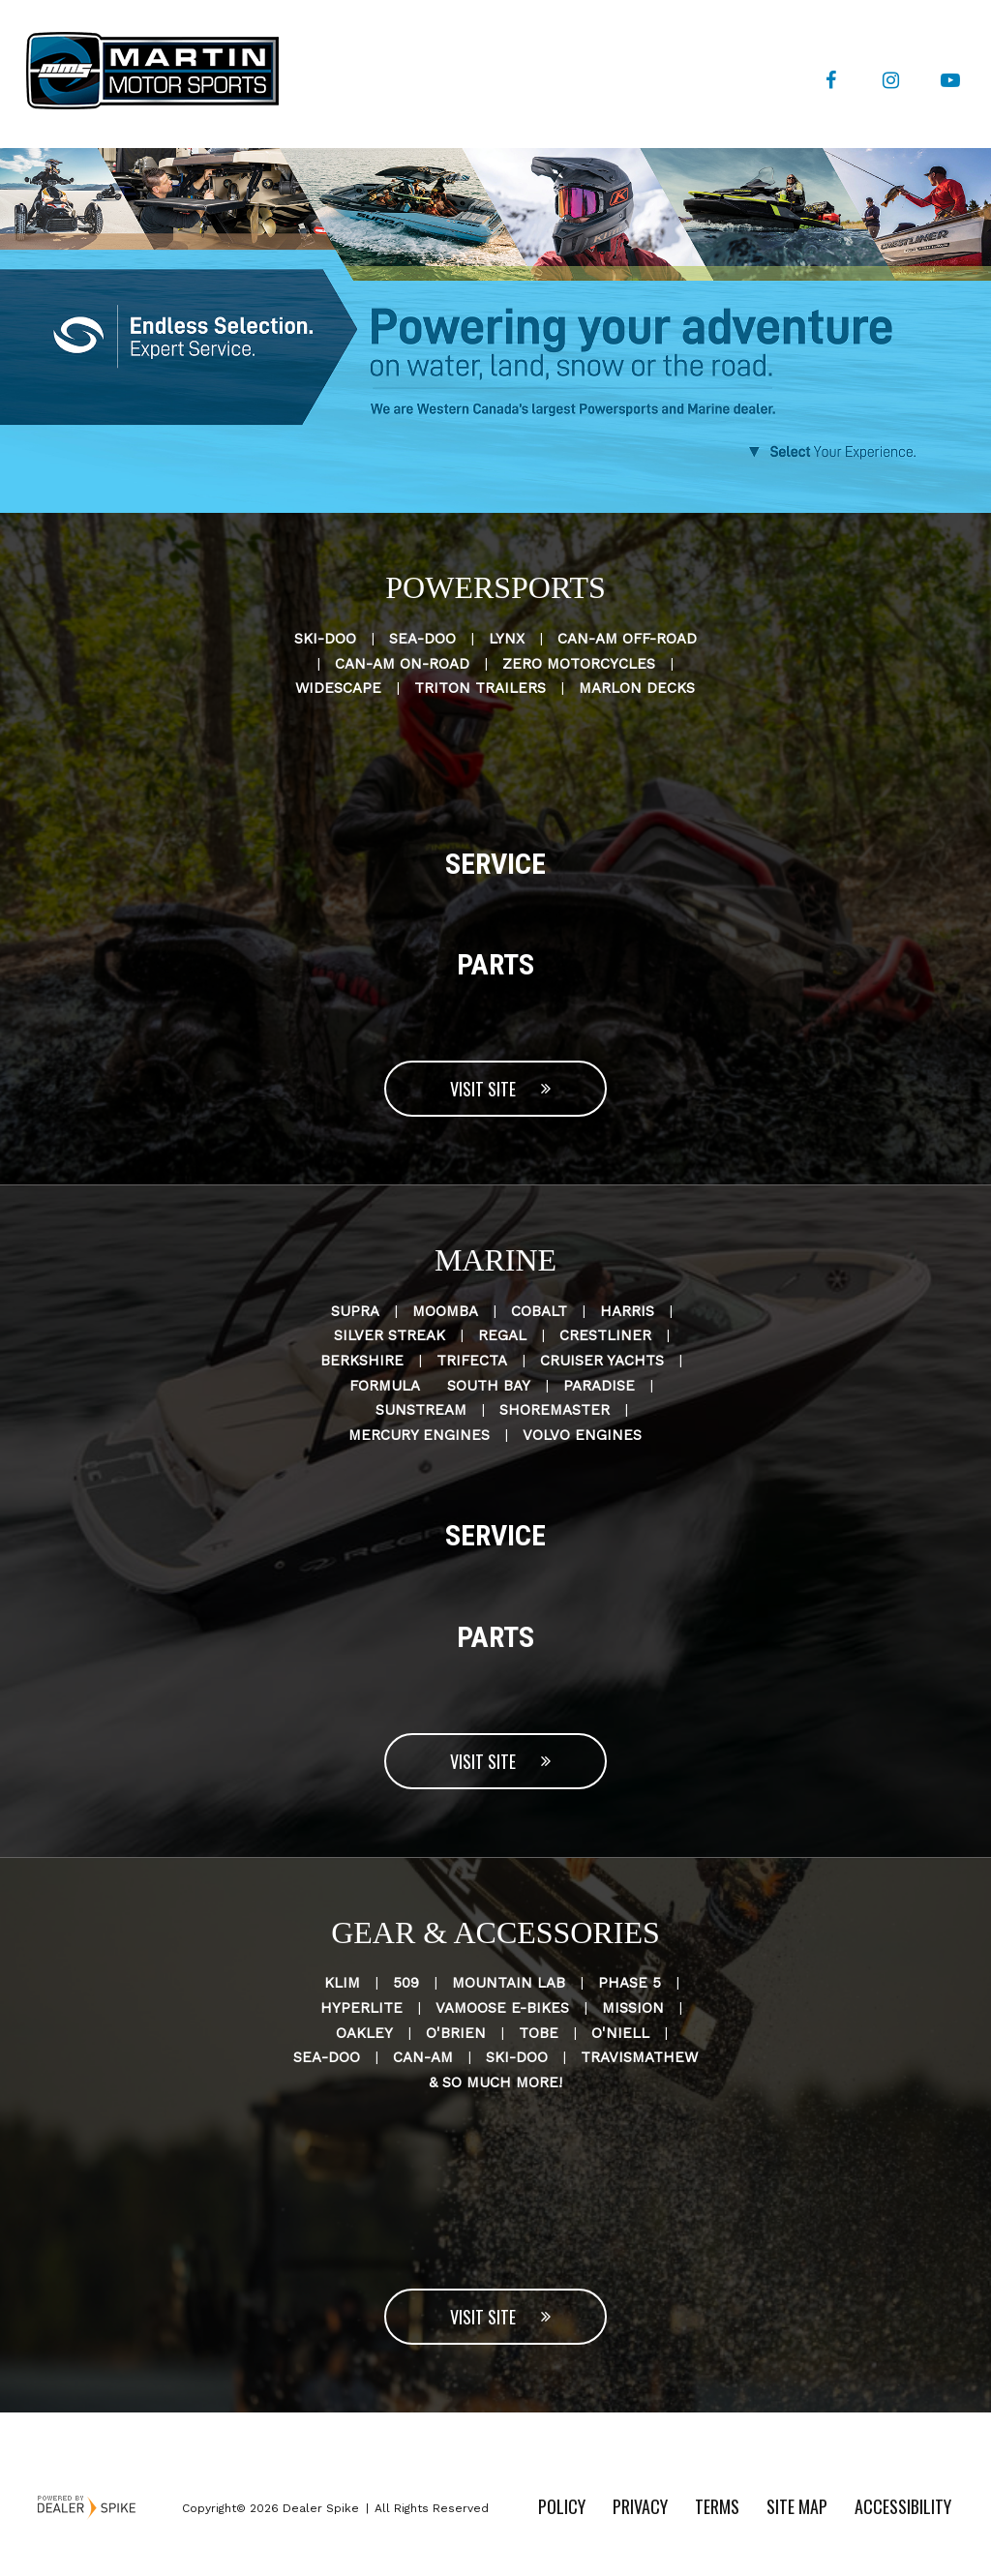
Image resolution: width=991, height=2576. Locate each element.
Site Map (796, 2506)
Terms (717, 2506)
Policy (562, 2506)
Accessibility (903, 2506)
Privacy (640, 2506)
